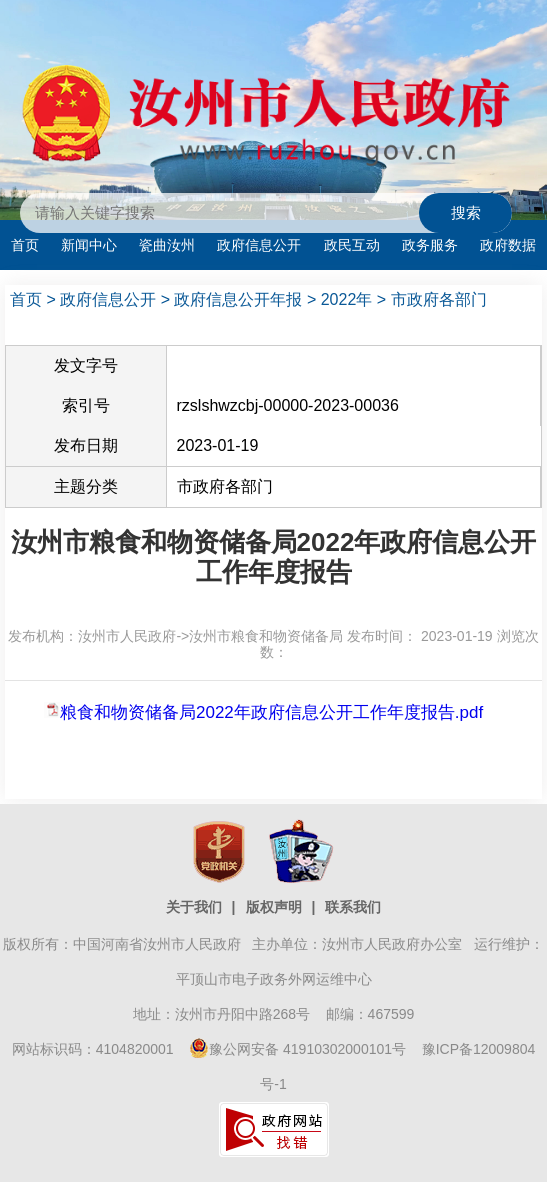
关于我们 (194, 907)
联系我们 (353, 907)
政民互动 (352, 245)
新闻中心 (89, 245)
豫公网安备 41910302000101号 (297, 1049)
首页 (25, 245)
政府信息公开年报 (238, 299)
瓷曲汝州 (167, 245)
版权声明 (274, 907)
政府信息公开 (259, 245)
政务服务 (430, 245)
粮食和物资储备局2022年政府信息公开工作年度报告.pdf (271, 712)
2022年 (347, 299)
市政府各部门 (439, 299)
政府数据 (508, 245)
